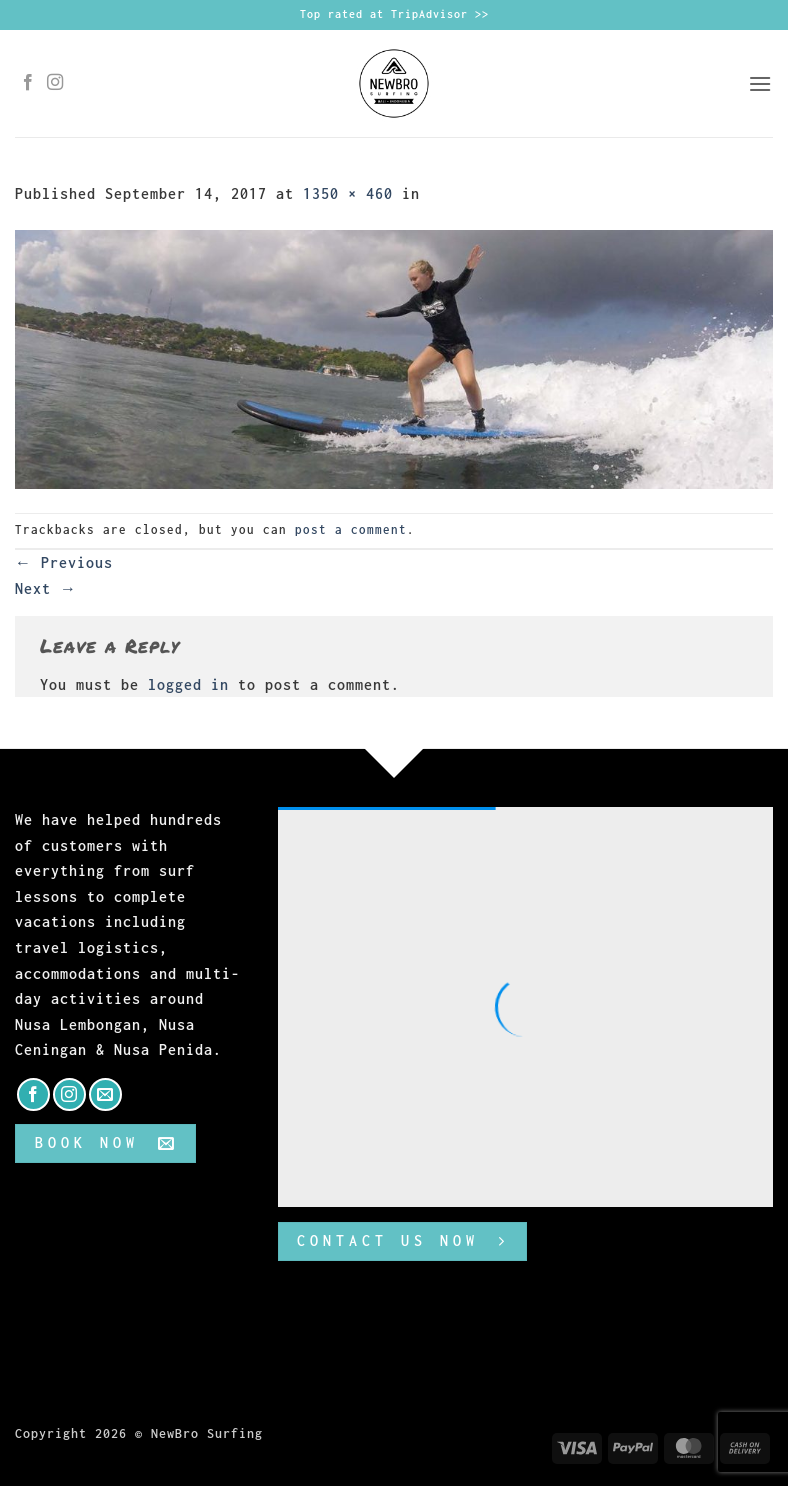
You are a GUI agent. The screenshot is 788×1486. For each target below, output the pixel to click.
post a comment (351, 529)
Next (46, 588)
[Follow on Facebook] (28, 83)
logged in (188, 684)
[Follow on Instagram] (55, 83)
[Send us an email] (105, 1094)
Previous (64, 562)
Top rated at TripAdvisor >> (394, 14)
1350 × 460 (348, 193)
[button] (760, 83)
